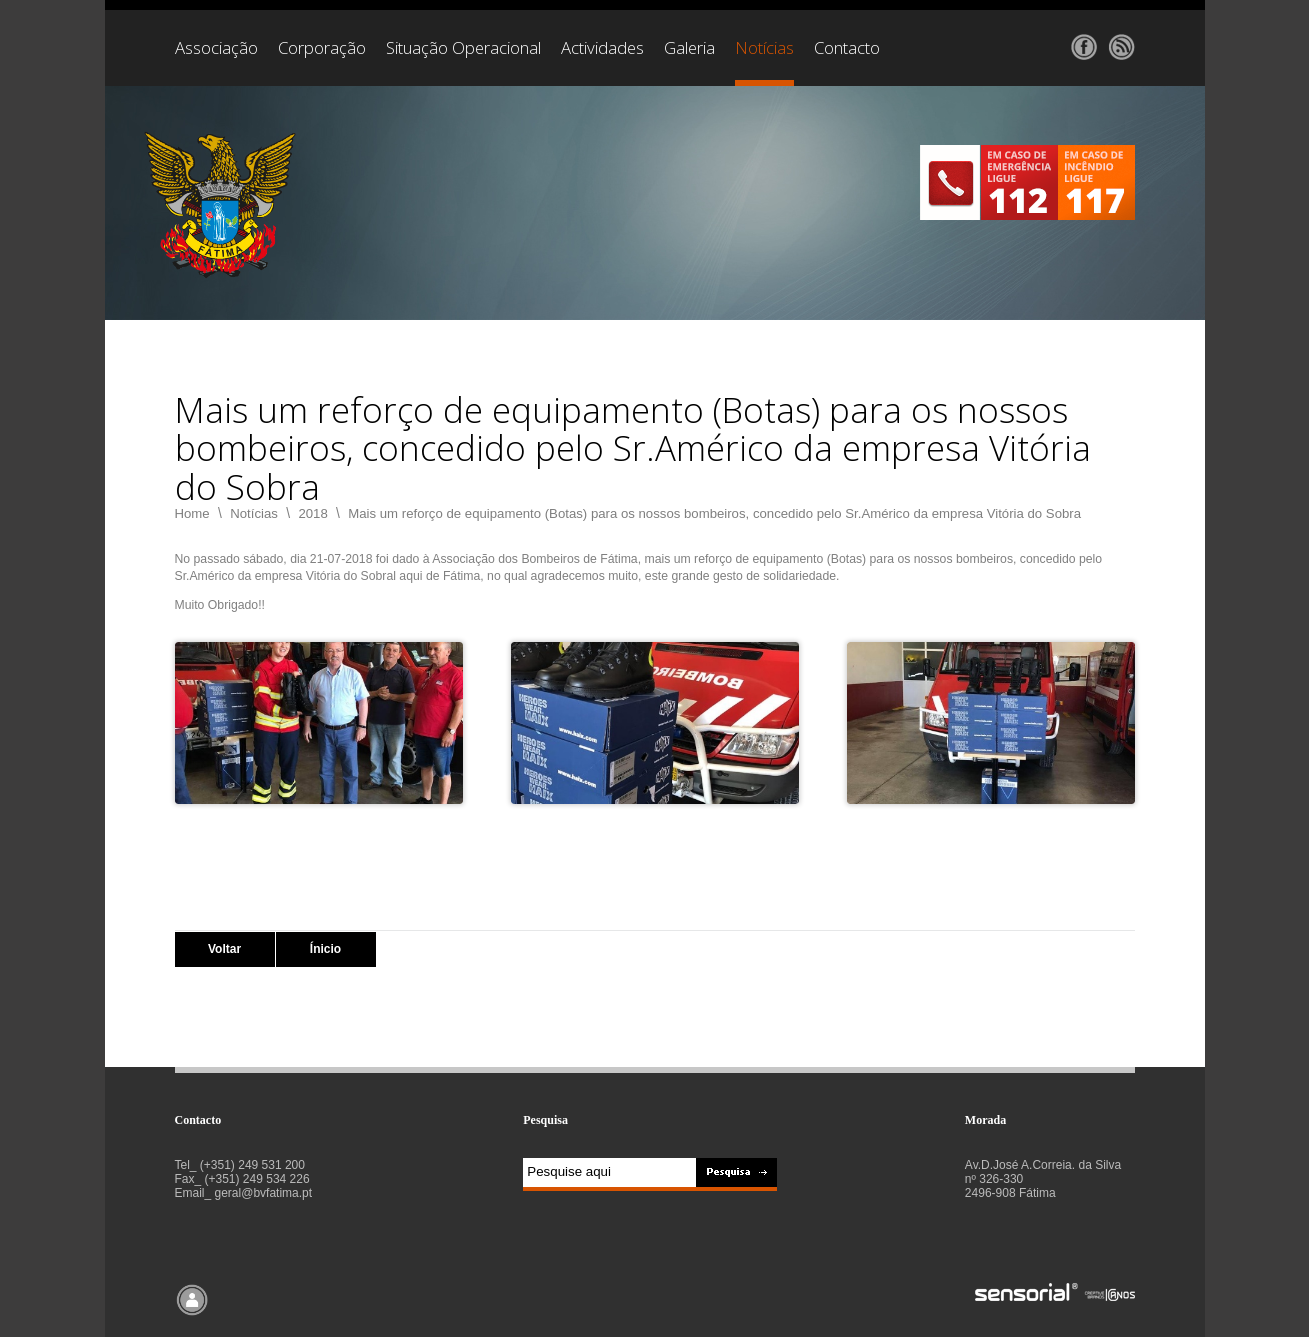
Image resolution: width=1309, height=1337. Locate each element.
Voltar (224, 949)
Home (192, 513)
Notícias (254, 513)
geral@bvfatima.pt (264, 1193)
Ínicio (325, 949)
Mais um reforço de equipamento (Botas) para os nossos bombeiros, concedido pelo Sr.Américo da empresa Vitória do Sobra (714, 513)
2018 (312, 513)
